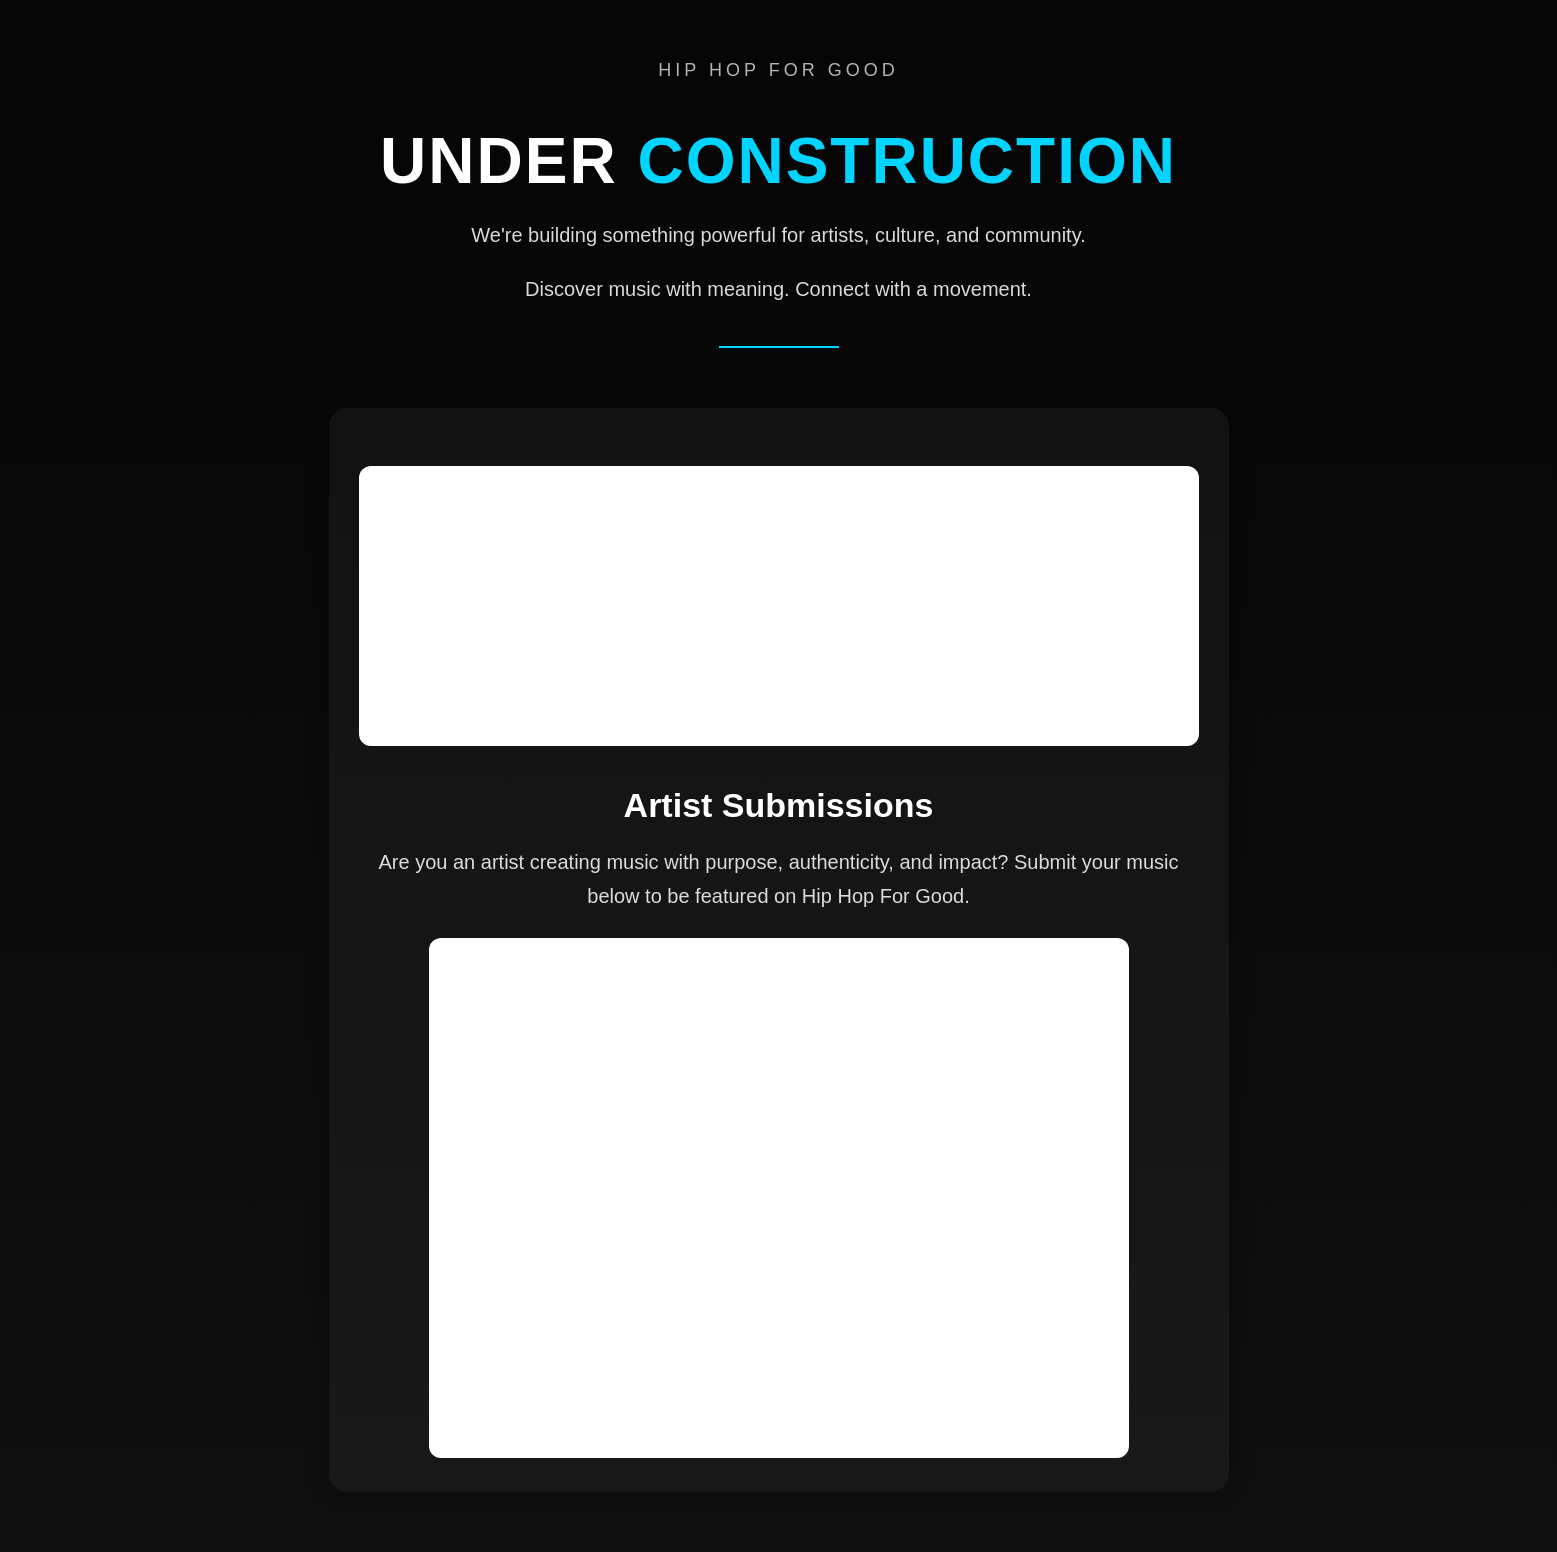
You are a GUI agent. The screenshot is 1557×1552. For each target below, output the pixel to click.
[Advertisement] (779, 606)
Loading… (779, 1198)
